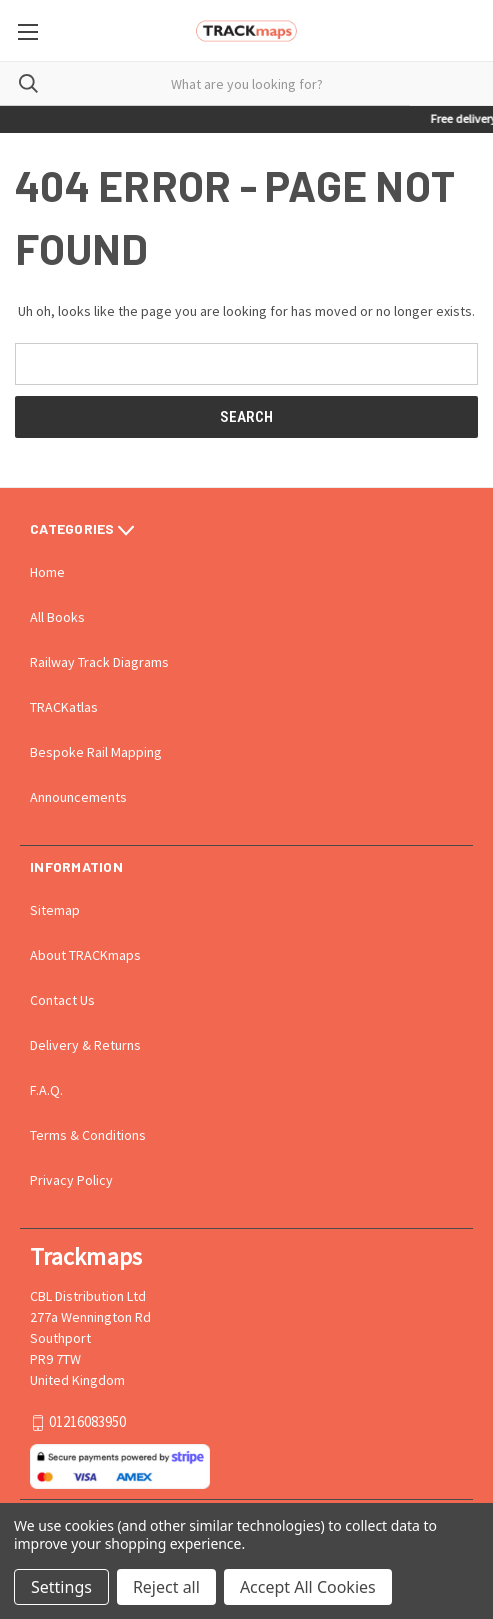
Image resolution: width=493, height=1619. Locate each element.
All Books (57, 617)
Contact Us (62, 1000)
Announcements (78, 797)
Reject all (166, 1587)
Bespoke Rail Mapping (96, 752)
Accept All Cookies (308, 1587)
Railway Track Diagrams (99, 662)
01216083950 (87, 1422)
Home (47, 572)
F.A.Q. (46, 1090)
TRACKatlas (64, 707)
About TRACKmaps (85, 955)
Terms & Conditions (88, 1135)
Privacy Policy (71, 1180)
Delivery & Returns (85, 1045)
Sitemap (55, 910)
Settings (61, 1587)
